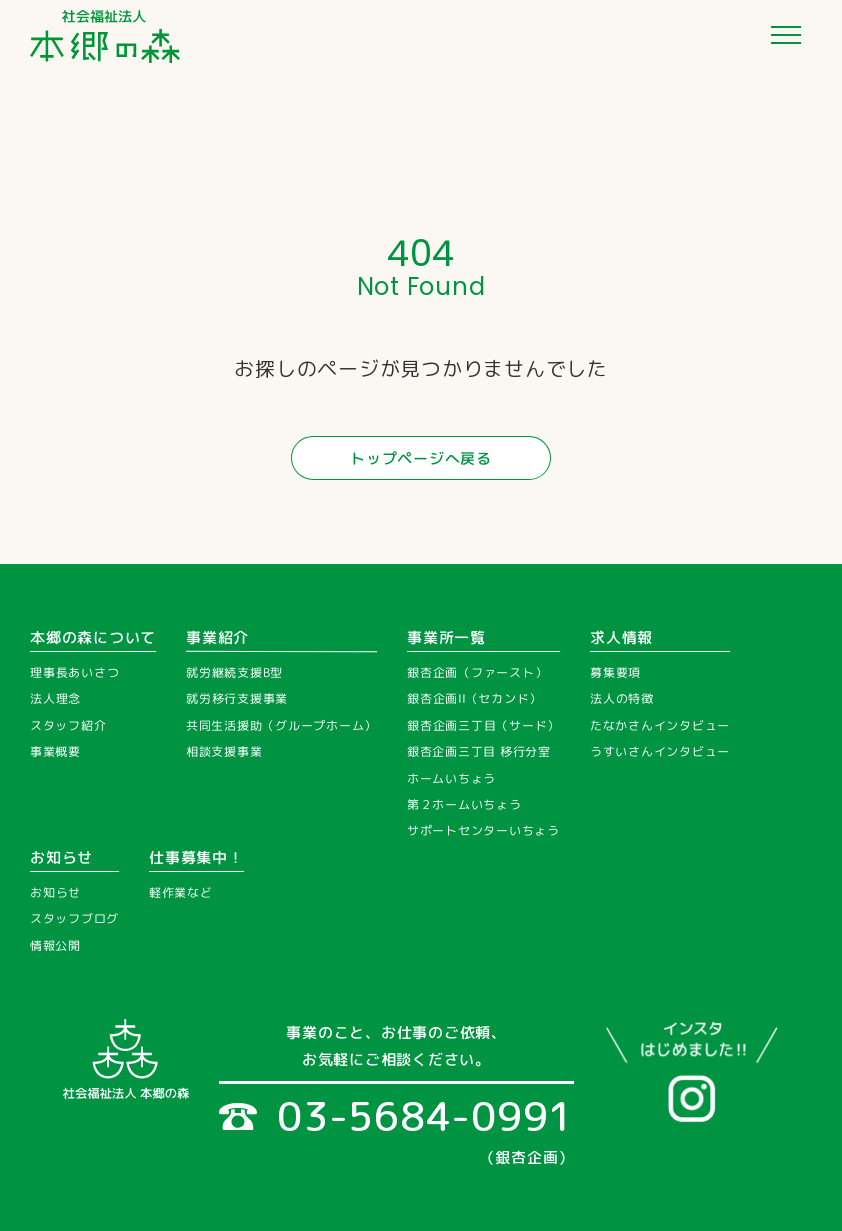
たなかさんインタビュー (660, 725)
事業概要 (55, 751)
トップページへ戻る (421, 458)
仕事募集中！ (196, 857)
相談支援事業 (224, 751)
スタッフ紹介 (68, 725)
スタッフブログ (74, 919)
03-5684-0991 (396, 1116)
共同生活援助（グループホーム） (281, 726)
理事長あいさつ (74, 672)
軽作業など (181, 892)
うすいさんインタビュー (660, 751)
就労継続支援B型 (234, 672)
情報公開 (55, 945)
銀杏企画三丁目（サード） (483, 725)
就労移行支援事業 (237, 698)
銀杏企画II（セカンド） (474, 698)
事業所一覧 (446, 637)
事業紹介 (217, 637)
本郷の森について (93, 637)
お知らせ (61, 857)
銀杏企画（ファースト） (477, 672)
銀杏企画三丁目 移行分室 (479, 751)
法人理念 (55, 698)
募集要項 (615, 672)
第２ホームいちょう (464, 804)
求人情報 (621, 637)
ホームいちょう (451, 778)
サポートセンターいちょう (483, 830)
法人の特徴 (622, 698)
